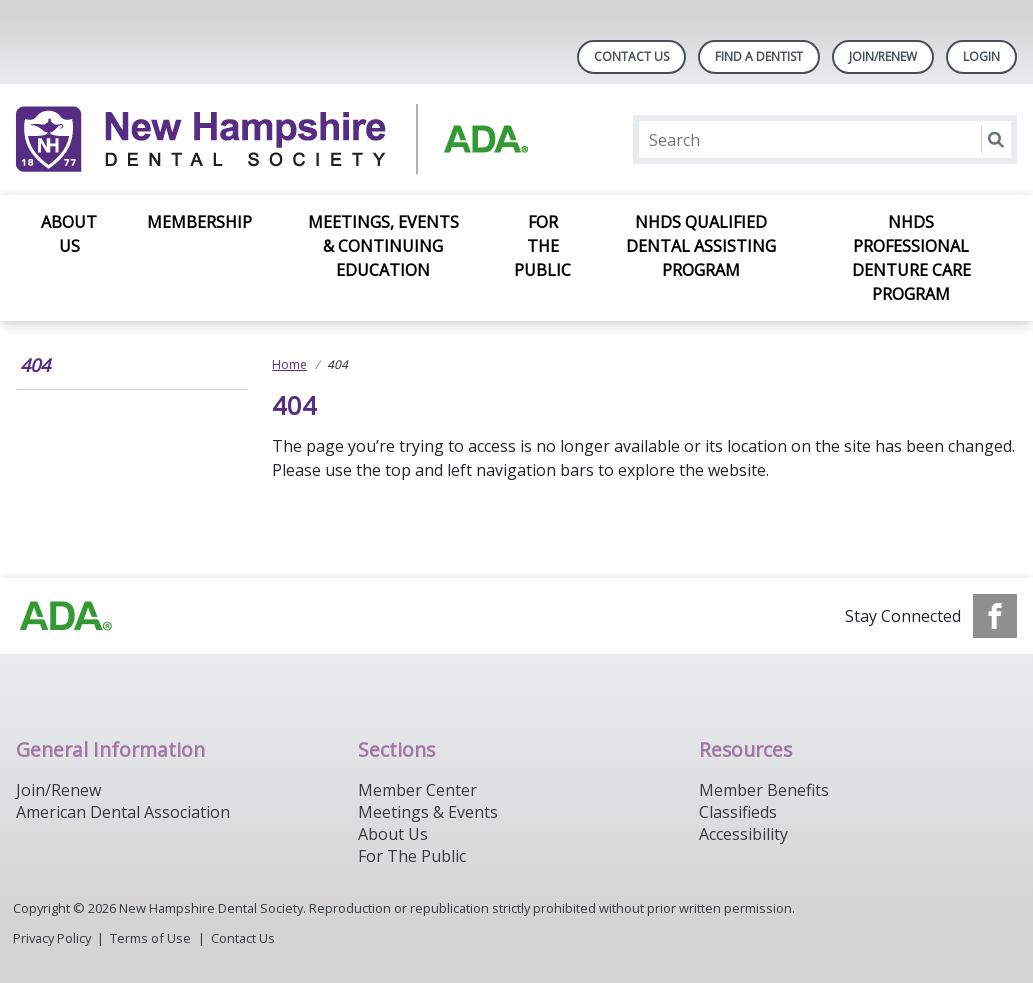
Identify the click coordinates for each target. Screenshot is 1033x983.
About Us (69, 234)
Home (289, 364)
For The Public (412, 856)
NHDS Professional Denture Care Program (911, 258)
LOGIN (981, 56)
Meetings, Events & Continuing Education (383, 246)
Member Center (417, 790)
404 (35, 365)
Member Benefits (764, 790)
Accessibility (743, 834)
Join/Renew (883, 56)
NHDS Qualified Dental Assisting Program (701, 246)
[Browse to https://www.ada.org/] (66, 616)
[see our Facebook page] (995, 616)
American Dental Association (123, 812)
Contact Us (631, 56)
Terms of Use (150, 938)
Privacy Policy (52, 938)
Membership (199, 222)
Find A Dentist (759, 56)
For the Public (542, 246)
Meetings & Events (428, 812)
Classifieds (738, 812)
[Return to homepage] (274, 139)
